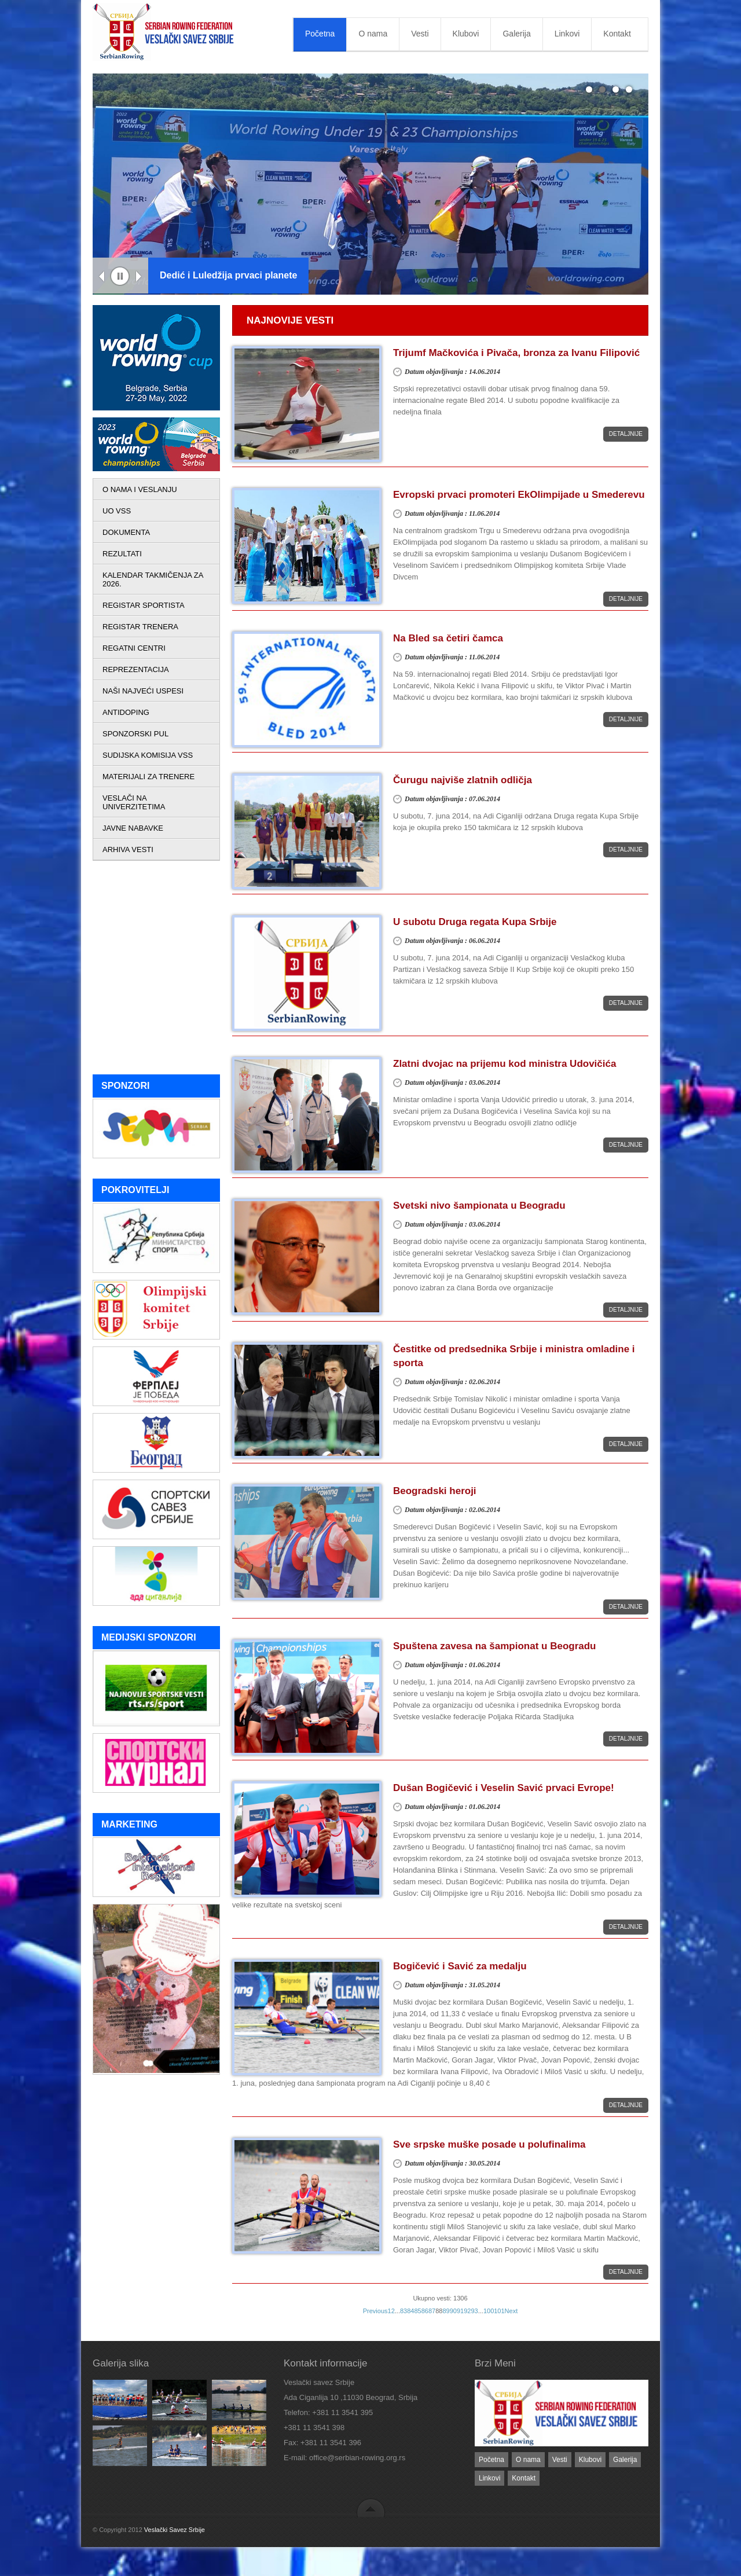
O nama (372, 33)
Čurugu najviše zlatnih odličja (462, 780)
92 (467, 2310)
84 (410, 2310)
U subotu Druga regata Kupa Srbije (474, 921)
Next (138, 276)
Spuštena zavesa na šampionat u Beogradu (494, 1646)
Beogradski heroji (434, 1490)
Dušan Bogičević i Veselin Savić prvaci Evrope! (503, 1787)
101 (499, 2310)
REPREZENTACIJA (135, 669)
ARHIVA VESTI (127, 849)
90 (453, 2310)
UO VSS (116, 511)
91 (460, 2310)
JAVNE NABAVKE (132, 828)
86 (424, 2310)
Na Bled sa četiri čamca (448, 638)
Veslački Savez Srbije (174, 2529)
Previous (101, 276)
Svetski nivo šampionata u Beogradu (479, 1205)
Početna (320, 33)
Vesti (419, 33)
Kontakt (616, 33)
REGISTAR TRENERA (140, 626)
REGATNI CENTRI (134, 648)
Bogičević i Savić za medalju (460, 1966)
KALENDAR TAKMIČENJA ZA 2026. (152, 579)
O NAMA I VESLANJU (139, 489)
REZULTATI (122, 553)
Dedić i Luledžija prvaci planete (228, 275)
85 (417, 2310)
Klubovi (466, 33)
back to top (371, 2507)
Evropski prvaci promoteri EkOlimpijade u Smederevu (519, 494)
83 (403, 2310)
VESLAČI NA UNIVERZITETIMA (133, 802)
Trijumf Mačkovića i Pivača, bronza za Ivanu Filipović (516, 352)
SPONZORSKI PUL (135, 733)
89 (445, 2310)
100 (488, 2310)
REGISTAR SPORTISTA (143, 605)
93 (474, 2310)
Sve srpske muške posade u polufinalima (489, 2144)
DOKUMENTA (126, 532)
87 (431, 2310)
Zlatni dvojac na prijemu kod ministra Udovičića (504, 1063)
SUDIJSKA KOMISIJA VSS (147, 755)
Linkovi (567, 33)
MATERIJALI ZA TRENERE (148, 776)
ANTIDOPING (125, 712)
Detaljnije (626, 434)
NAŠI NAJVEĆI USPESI (143, 691)
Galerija (516, 33)
